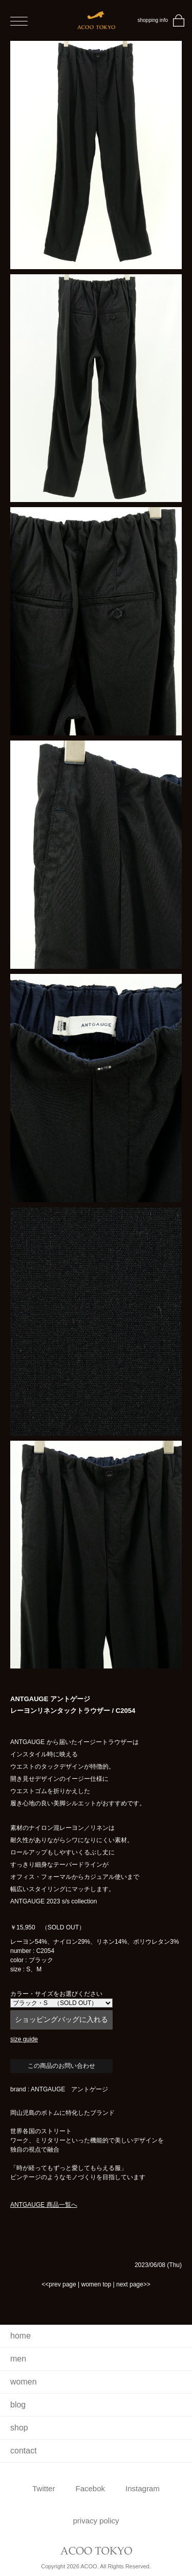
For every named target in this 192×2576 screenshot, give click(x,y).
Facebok (90, 2488)
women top (96, 2284)
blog (18, 2404)
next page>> (133, 2284)
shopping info (153, 20)
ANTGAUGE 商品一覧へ (43, 2204)
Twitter (43, 2488)
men (18, 2358)
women (23, 2381)
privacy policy (96, 2520)
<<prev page (58, 2284)
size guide (24, 2039)
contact (23, 2450)
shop (19, 2427)
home (20, 2335)
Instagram (142, 2488)
